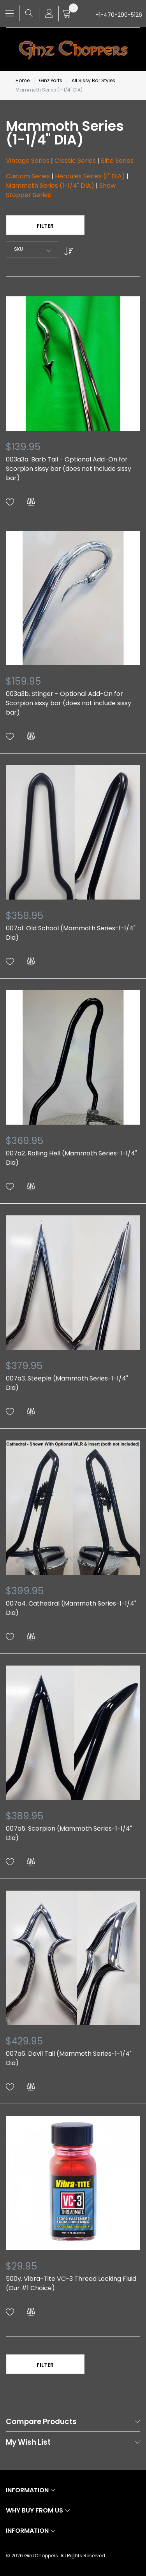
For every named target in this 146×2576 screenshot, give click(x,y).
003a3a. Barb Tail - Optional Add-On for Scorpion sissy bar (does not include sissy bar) (68, 468)
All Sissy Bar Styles (93, 80)
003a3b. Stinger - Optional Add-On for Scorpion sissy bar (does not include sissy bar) (68, 703)
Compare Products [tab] (41, 2422)
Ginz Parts (50, 80)
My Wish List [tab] (28, 2442)
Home (23, 80)
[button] (10, 502)
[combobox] (32, 249)
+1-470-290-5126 (118, 15)
